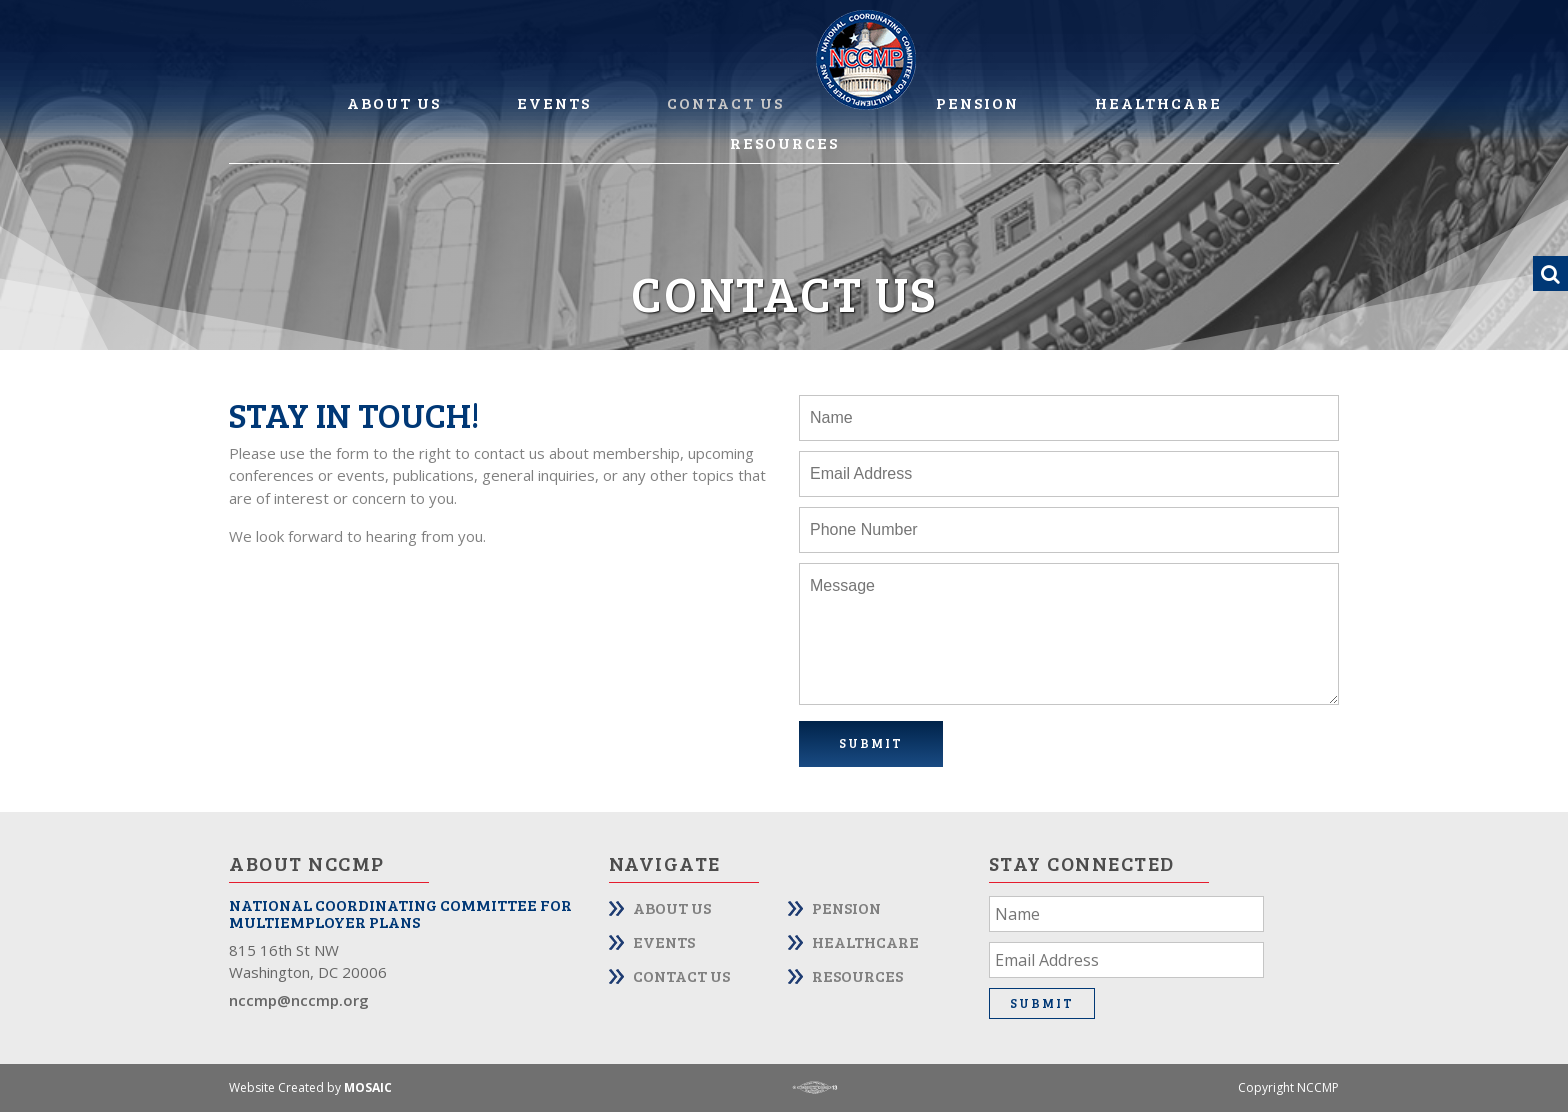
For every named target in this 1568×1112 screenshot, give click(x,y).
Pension (977, 102)
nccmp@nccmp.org (299, 1000)
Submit (871, 743)
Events (554, 102)
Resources (784, 142)
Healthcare (1158, 102)
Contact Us (725, 102)
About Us (394, 102)
